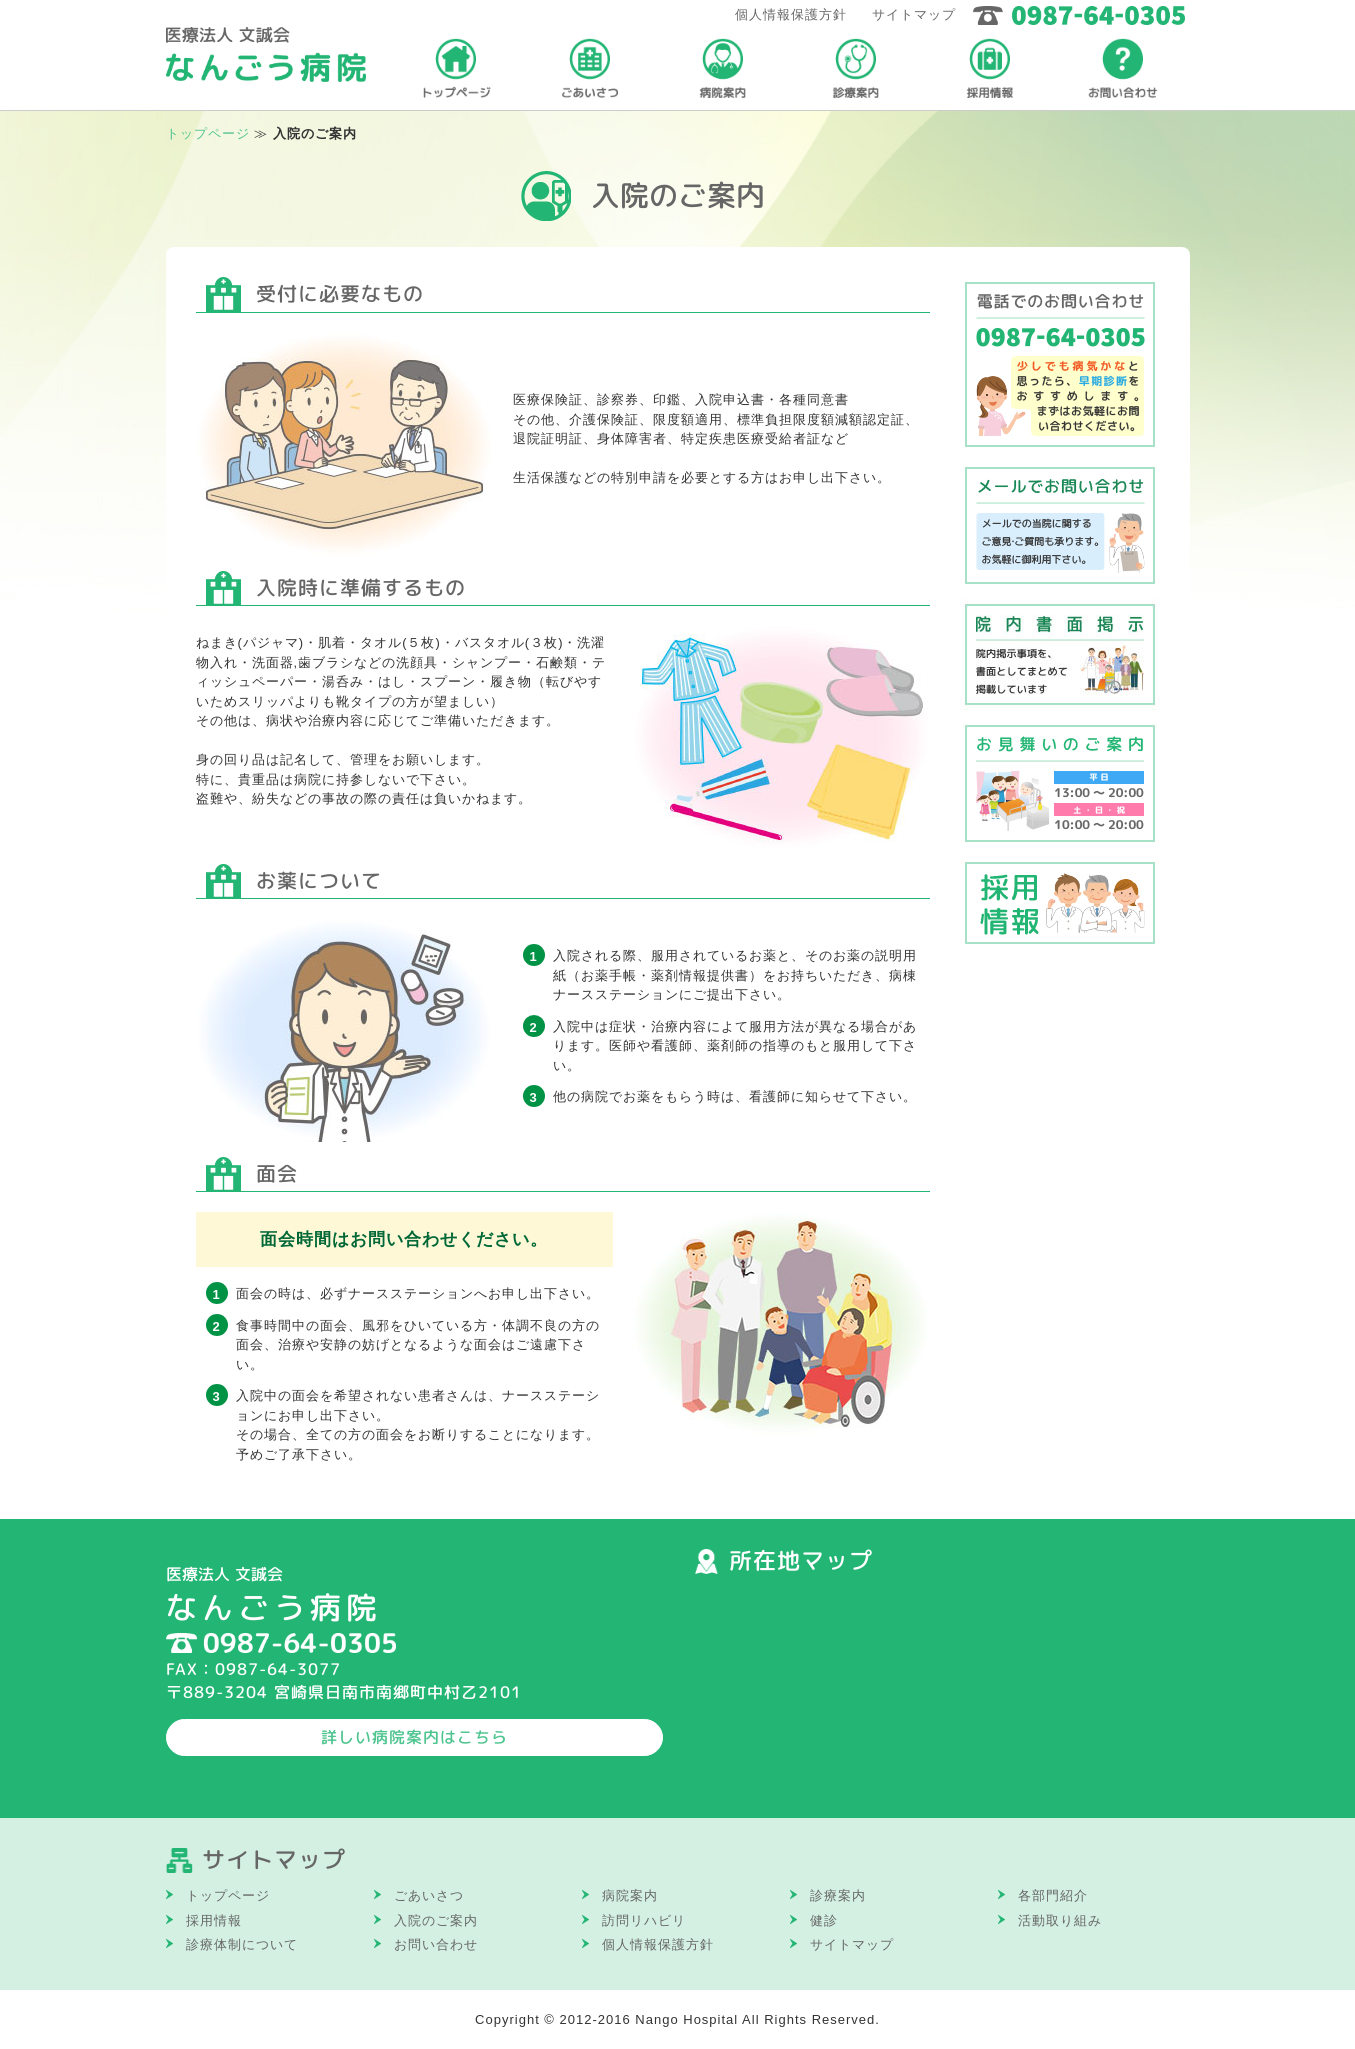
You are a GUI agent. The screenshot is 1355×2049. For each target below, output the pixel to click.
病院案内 (630, 1895)
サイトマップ (914, 14)
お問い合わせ (436, 1944)
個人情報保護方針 (791, 14)
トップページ (208, 133)
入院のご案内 (436, 1920)
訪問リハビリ (644, 1920)
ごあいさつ (429, 1895)
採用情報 (214, 1920)
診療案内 (838, 1895)
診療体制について (242, 1944)
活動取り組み (1060, 1920)
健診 (824, 1920)
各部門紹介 (1053, 1895)
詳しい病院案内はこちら (414, 1737)
